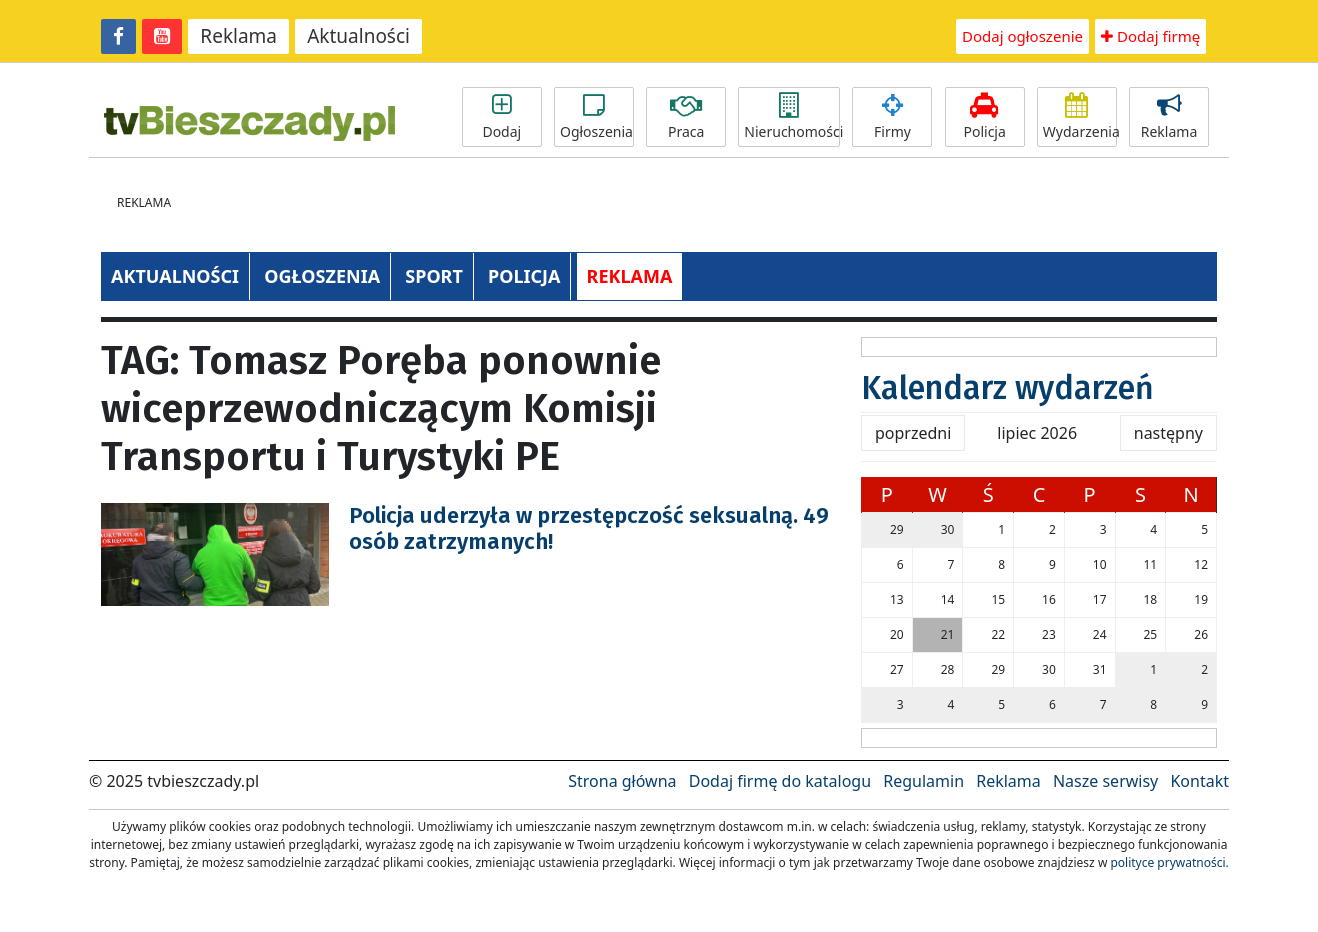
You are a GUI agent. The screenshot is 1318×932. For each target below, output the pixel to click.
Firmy (892, 117)
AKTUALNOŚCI (175, 276)
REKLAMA (630, 276)
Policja (985, 117)
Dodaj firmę (1150, 36)
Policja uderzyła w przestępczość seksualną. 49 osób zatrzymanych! (589, 528)
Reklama (238, 36)
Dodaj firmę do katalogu (780, 781)
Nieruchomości (792, 117)
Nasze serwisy (1105, 781)
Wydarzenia (1080, 117)
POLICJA (524, 276)
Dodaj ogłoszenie (1022, 36)
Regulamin (923, 781)
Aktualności (358, 36)
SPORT (434, 276)
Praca (686, 117)
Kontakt (1199, 781)
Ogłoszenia (596, 117)
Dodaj (502, 117)
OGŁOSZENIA (322, 276)
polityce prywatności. (1169, 862)
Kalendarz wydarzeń (1007, 388)
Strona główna (622, 781)
